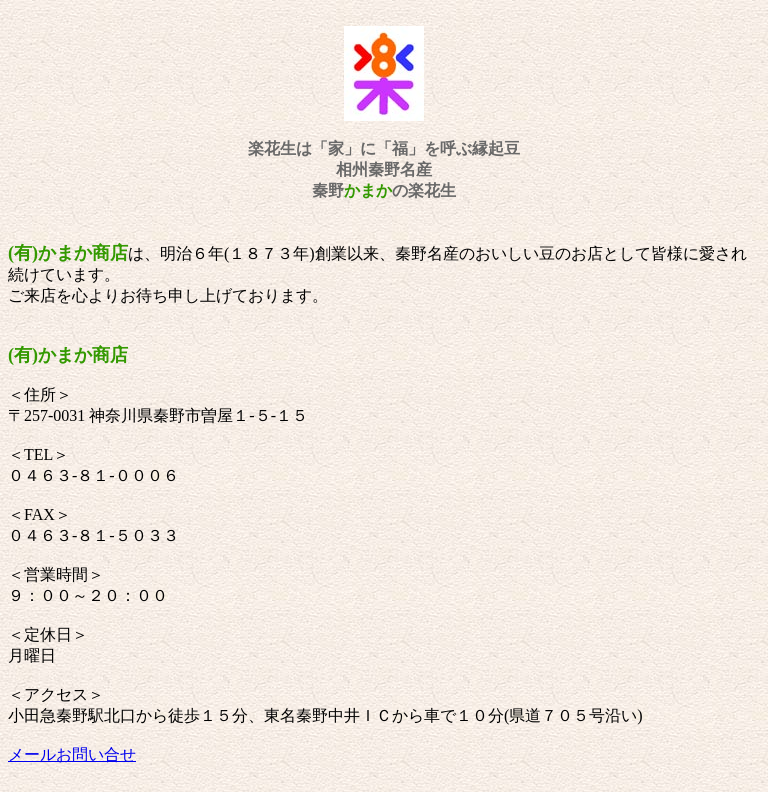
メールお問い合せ (72, 754)
